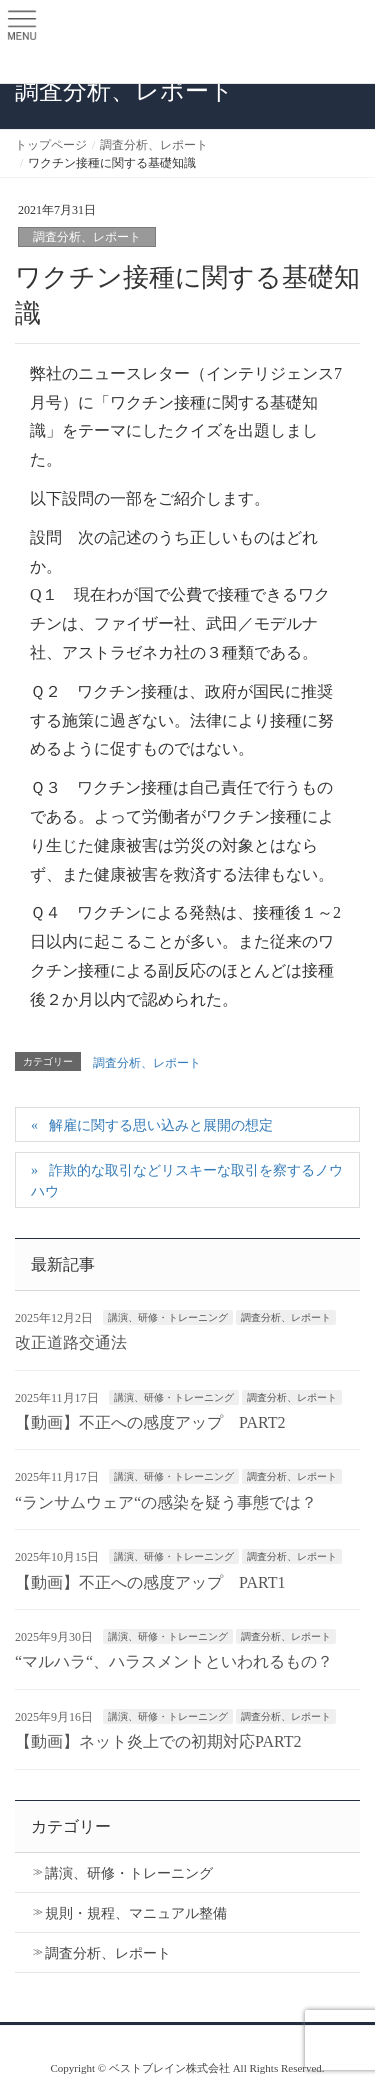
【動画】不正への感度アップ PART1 (150, 1582)
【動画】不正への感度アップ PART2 (150, 1422)
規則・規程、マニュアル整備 (136, 1913)
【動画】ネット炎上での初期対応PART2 (158, 1741)
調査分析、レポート (87, 237)
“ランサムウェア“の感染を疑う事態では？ (166, 1502)
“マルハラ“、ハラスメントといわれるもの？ (174, 1661)
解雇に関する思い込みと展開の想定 (161, 1125)
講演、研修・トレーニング (168, 1317)
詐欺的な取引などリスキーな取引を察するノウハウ (187, 1181)
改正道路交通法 (71, 1342)
